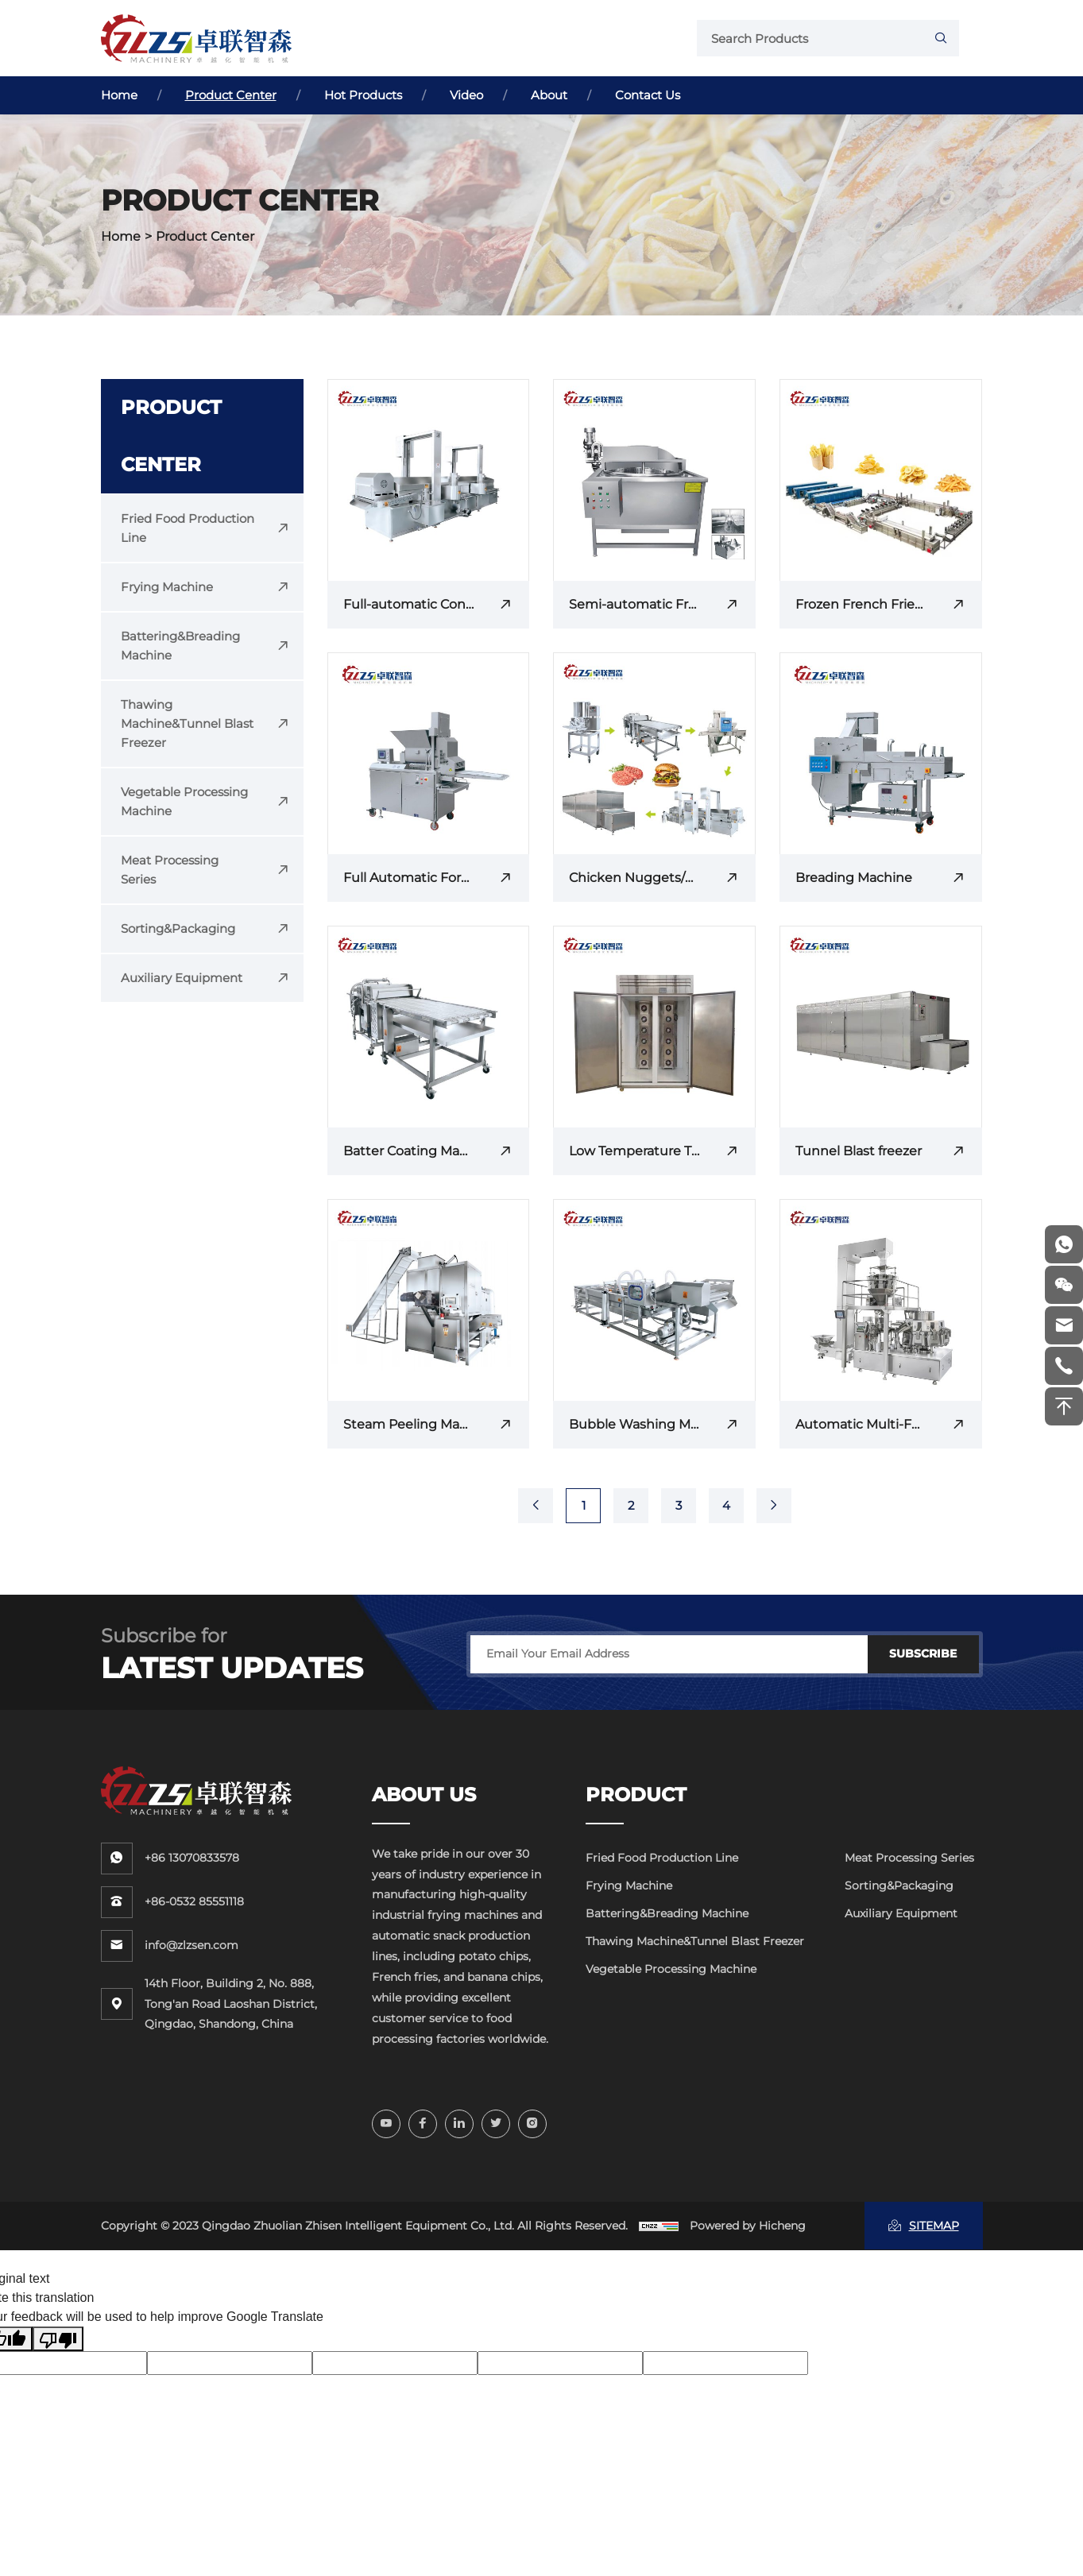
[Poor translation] (58, 2339)
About (549, 94)
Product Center (231, 94)
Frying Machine (629, 1885)
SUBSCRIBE (923, 1653)
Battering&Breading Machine (667, 1913)
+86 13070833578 (192, 1858)
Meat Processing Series (909, 1858)
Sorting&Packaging (899, 1885)
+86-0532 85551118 (194, 1901)
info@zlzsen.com (191, 1945)
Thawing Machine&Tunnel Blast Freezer (695, 1941)
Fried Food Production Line (662, 1858)
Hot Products (363, 94)
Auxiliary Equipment (901, 1913)
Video (466, 94)
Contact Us (647, 94)
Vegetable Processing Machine (671, 1969)
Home (119, 94)
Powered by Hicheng (748, 2225)
